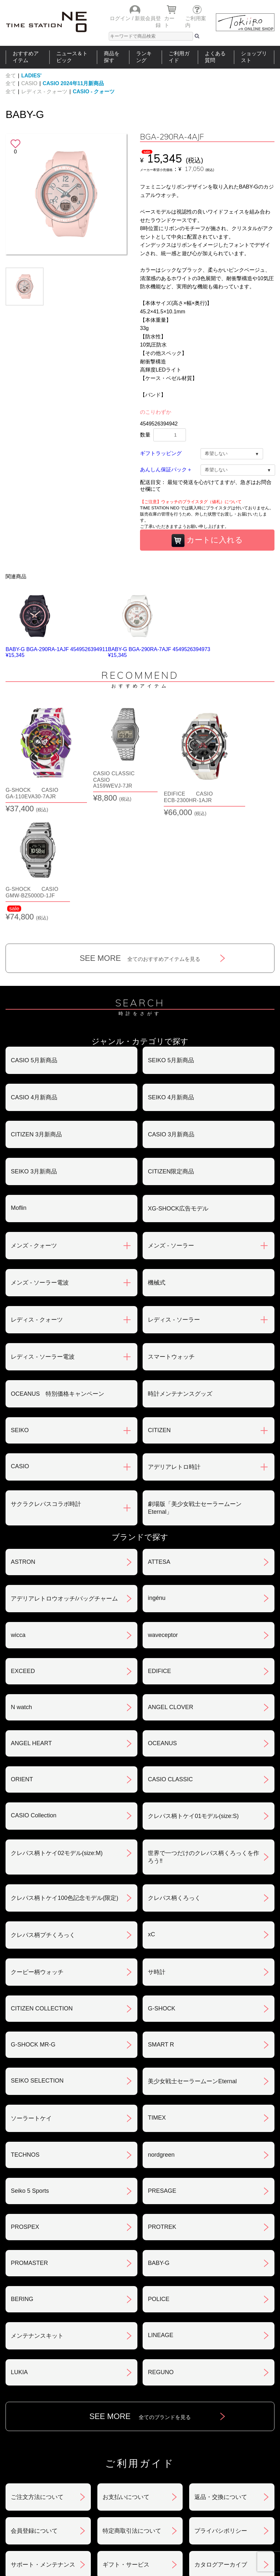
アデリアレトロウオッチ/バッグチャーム (64, 1481)
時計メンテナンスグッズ (180, 1276)
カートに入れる (207, 540)
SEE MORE (140, 840)
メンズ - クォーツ (34, 1128)
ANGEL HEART (31, 1626)
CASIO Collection (33, 1698)
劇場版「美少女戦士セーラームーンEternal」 (195, 1390)
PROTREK (162, 2109)
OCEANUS (162, 1626)
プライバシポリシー (220, 2413)
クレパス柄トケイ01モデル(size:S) (193, 1698)
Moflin (18, 1090)
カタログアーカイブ (220, 2447)
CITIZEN (159, 1313)
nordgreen (161, 2037)
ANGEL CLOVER (170, 1590)
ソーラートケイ (31, 2001)
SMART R (161, 1927)
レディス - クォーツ (44, 91)
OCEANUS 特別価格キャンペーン (57, 1276)
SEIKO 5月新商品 (171, 943)
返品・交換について (220, 2379)
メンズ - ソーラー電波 (40, 1165)
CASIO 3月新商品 (171, 1017)
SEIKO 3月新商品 (34, 1054)
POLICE (158, 2181)
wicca (18, 1517)
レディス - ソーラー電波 (43, 1239)
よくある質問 (215, 57)
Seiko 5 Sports (30, 2073)
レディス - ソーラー (174, 1202)
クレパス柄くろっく (174, 1780)
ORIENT (22, 1662)
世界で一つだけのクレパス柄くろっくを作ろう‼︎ (203, 1740)
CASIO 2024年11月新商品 (73, 83)
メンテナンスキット (37, 2218)
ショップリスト (254, 57)
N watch (21, 1590)
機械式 (156, 1165)
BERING (22, 2181)
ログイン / (121, 18)
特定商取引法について (132, 2413)
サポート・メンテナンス (43, 2447)
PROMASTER (29, 2145)
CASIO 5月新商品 (34, 943)
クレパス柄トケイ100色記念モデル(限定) (64, 1780)
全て (11, 75)
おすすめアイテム (26, 57)
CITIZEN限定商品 (171, 1054)
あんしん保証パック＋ (166, 469)
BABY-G (158, 2145)
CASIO (29, 83)
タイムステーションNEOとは (244, 2494)
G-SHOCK (161, 1891)
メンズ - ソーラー (171, 1128)
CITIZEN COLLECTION (42, 1891)
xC (151, 1817)
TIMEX (157, 2000)
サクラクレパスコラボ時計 (46, 1386)
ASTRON (23, 1444)
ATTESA (159, 1444)
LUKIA (19, 2255)
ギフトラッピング (161, 453)
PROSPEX (25, 2109)
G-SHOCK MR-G (33, 1927)
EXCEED (23, 1553)
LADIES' (31, 75)
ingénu (156, 1480)
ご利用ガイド (179, 57)
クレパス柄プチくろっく (43, 1817)
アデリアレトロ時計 (174, 1349)
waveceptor (163, 1517)
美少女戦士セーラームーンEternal (192, 1964)
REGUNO (161, 2255)
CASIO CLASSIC (170, 1662)
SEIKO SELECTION (37, 1963)
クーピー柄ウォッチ (37, 1854)
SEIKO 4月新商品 (171, 980)
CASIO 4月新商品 (34, 980)
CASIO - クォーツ (94, 91)
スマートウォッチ (171, 1239)
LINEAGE (160, 2218)
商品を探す (111, 57)
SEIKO (20, 1313)
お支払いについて (126, 2379)
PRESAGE (162, 2073)
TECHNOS (25, 2037)
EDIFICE (159, 1553)
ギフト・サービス (126, 2447)
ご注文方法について (37, 2379)
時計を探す (137, 2493)
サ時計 (156, 1854)
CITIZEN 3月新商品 (36, 1017)
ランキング (144, 57)
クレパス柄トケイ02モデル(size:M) (57, 1736)
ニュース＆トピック (72, 57)
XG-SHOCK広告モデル (178, 1091)
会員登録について (34, 2413)
